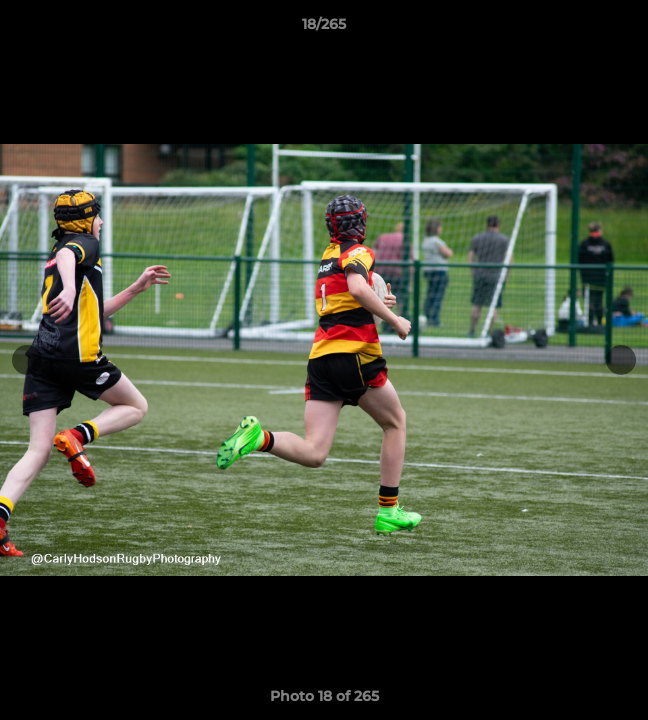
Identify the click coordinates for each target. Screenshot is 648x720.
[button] (624, 29)
